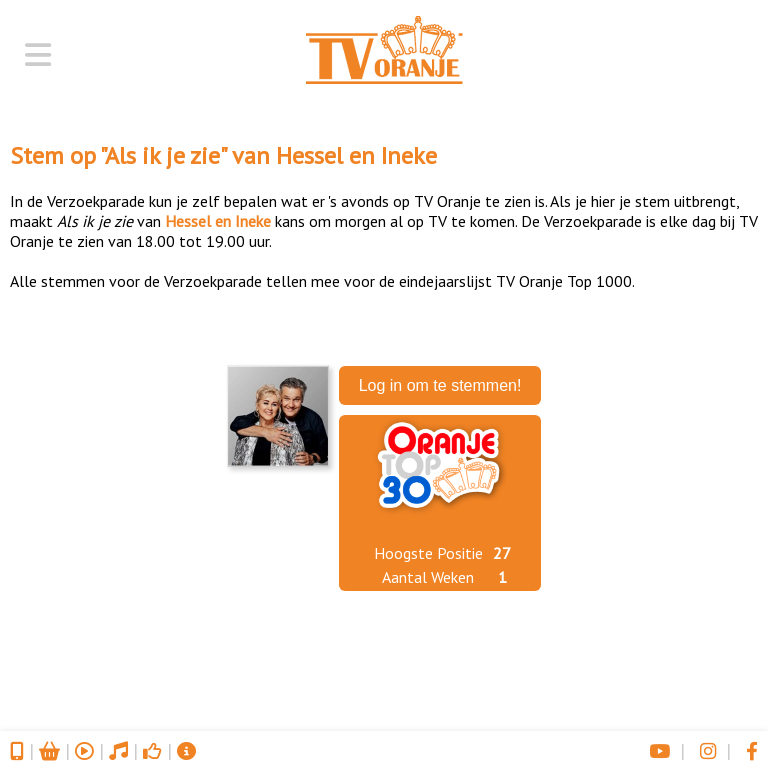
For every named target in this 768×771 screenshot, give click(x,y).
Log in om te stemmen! (440, 385)
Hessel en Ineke (356, 155)
